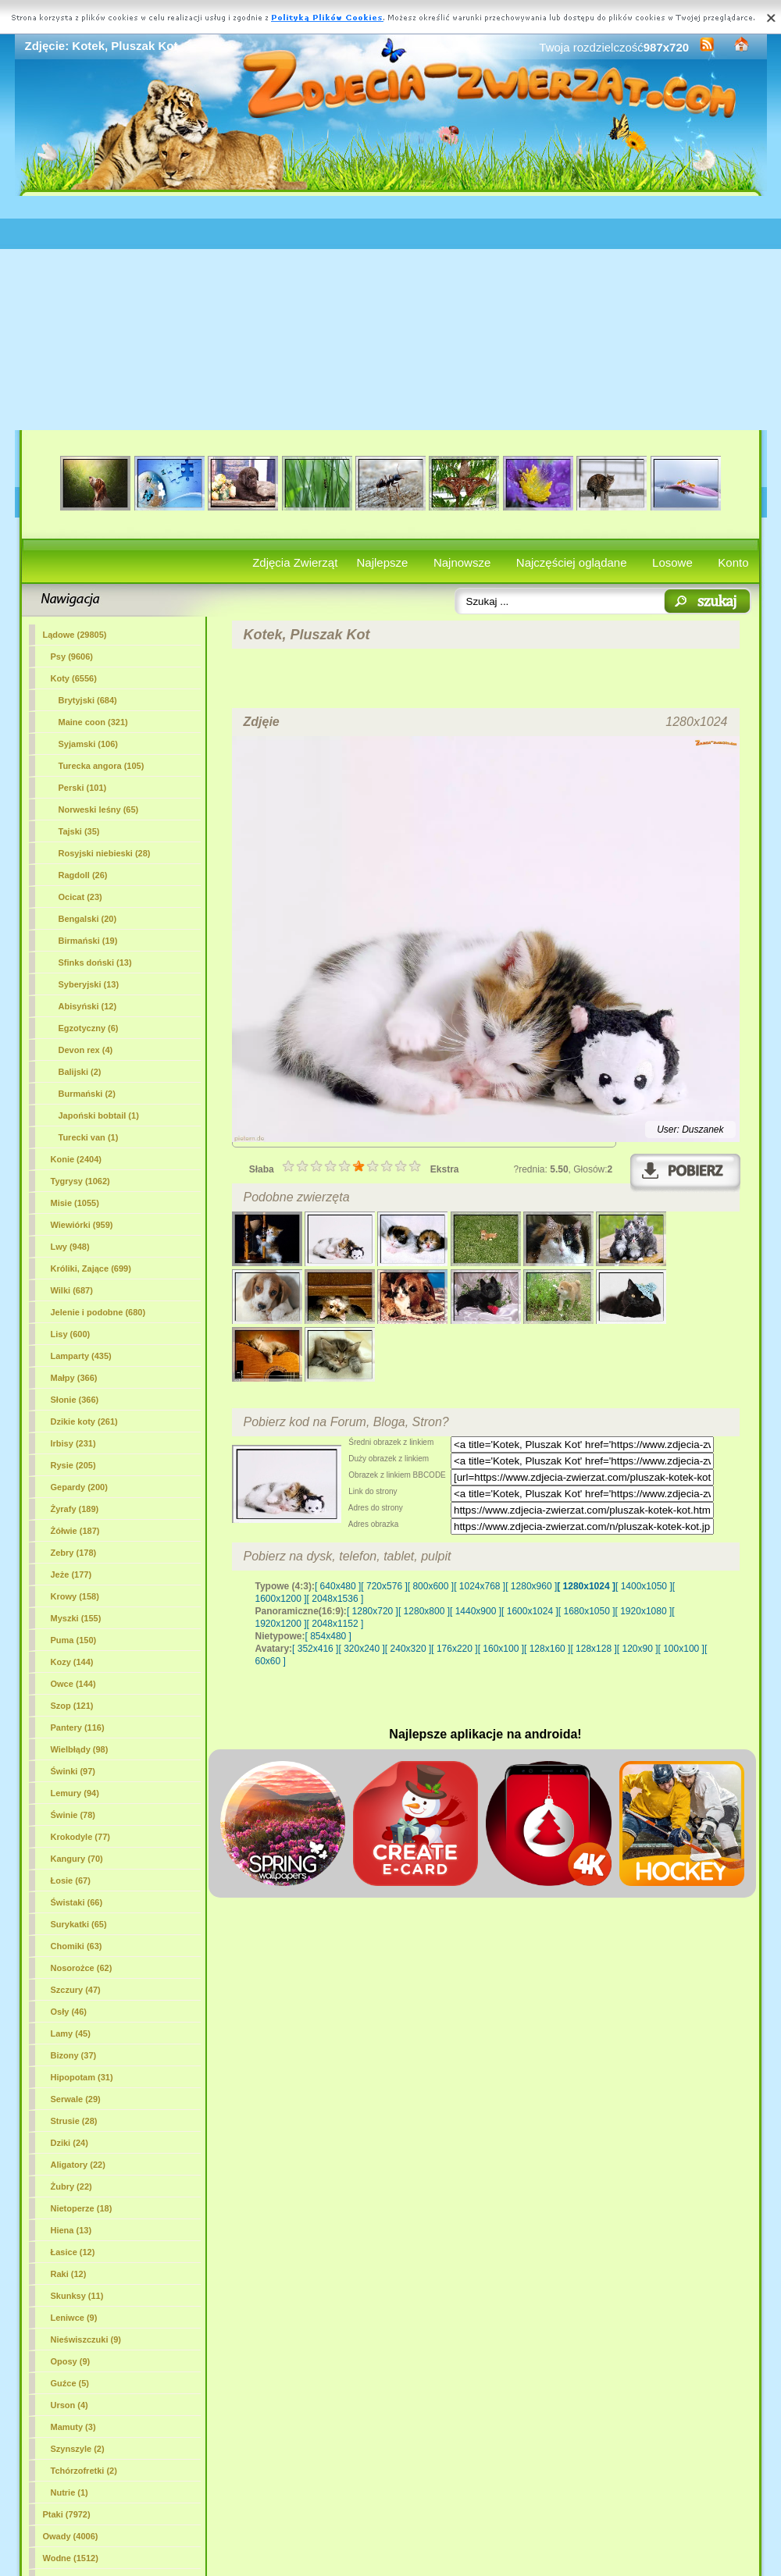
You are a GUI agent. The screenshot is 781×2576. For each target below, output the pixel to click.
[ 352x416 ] (315, 1648)
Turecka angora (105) (101, 765)
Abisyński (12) (88, 1006)
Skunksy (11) (77, 2295)
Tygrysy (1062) (80, 1181)
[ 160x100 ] (501, 1648)
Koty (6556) (74, 678)
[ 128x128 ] (593, 1648)
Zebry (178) (74, 1552)
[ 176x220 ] (454, 1648)
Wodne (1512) (70, 2558)
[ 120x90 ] (637, 1648)
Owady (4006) (70, 2536)
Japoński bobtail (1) (99, 1115)
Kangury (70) (77, 1858)
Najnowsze (461, 562)
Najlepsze (382, 562)
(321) (93, 722)
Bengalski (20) (88, 918)
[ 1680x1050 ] (586, 1611)
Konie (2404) (76, 1159)
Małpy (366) (74, 1377)
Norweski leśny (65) (99, 809)
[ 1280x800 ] (424, 1611)
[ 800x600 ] (431, 1586)
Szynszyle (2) (78, 2448)
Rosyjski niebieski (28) (105, 853)
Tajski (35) (79, 831)
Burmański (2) (87, 1093)
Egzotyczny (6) (89, 1028)
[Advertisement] (391, 313)
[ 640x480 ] (338, 1586)
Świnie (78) (73, 1815)
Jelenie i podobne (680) (98, 1312)
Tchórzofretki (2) (84, 2470)
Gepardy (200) (79, 1487)
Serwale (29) (76, 2099)
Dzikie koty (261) (84, 1421)
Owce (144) (73, 1683)
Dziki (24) (69, 2142)
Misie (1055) (75, 1203)
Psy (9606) (72, 656)
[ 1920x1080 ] (643, 1611)
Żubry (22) (71, 2186)
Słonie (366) (75, 1399)
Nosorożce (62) (81, 1968)
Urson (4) (69, 2405)
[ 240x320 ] (408, 1648)
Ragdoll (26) (83, 875)
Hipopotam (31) (82, 2077)
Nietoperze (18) (81, 2208)
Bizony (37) (74, 2055)
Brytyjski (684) (88, 700)
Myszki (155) (76, 1618)
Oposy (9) (71, 2361)
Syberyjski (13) (89, 984)
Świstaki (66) (77, 1902)
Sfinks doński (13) (95, 962)
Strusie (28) (74, 2121)
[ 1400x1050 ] (643, 1586)
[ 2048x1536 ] (335, 1598)
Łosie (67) (71, 1880)
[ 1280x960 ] (531, 1586)
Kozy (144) (72, 1662)
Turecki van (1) (89, 1137)
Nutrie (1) (69, 2492)
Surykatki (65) (79, 1924)
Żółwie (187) (75, 1530)
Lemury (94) (75, 1793)
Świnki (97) (73, 1771)
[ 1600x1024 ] (529, 1611)
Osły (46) (69, 2011)
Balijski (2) (80, 1071)
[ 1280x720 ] (372, 1611)
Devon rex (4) (86, 1050)
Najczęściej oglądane (571, 562)
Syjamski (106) (88, 744)
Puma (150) (74, 1640)
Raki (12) (69, 2274)
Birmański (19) (88, 940)
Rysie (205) (73, 1465)
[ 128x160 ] (547, 1648)
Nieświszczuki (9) (86, 2339)
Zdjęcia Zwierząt (294, 562)
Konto (733, 562)
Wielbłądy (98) (80, 1749)
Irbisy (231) (73, 1443)
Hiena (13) (71, 2230)
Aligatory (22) (78, 2164)
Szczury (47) (76, 1989)
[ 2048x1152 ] (335, 1623)
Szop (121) (72, 1705)
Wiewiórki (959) (82, 1224)
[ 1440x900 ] (475, 1611)
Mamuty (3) (73, 2427)
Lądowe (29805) (75, 634)
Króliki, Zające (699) (91, 1268)
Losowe (672, 562)
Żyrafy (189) (75, 1509)
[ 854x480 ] (328, 1636)
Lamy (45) (71, 2033)
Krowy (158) (75, 1596)
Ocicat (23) (80, 897)
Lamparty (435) (81, 1356)
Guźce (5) (70, 2383)
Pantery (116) (78, 1727)
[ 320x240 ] (361, 1648)
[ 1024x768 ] (479, 1586)
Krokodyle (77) (80, 1836)
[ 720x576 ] (384, 1586)
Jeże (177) (71, 1574)
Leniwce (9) (74, 2317)
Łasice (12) (73, 2252)
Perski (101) (83, 787)
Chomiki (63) (76, 1946)
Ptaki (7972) (67, 2514)
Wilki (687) (72, 1290)
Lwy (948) (70, 1246)
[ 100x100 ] (681, 1648)
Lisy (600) (71, 1334)
